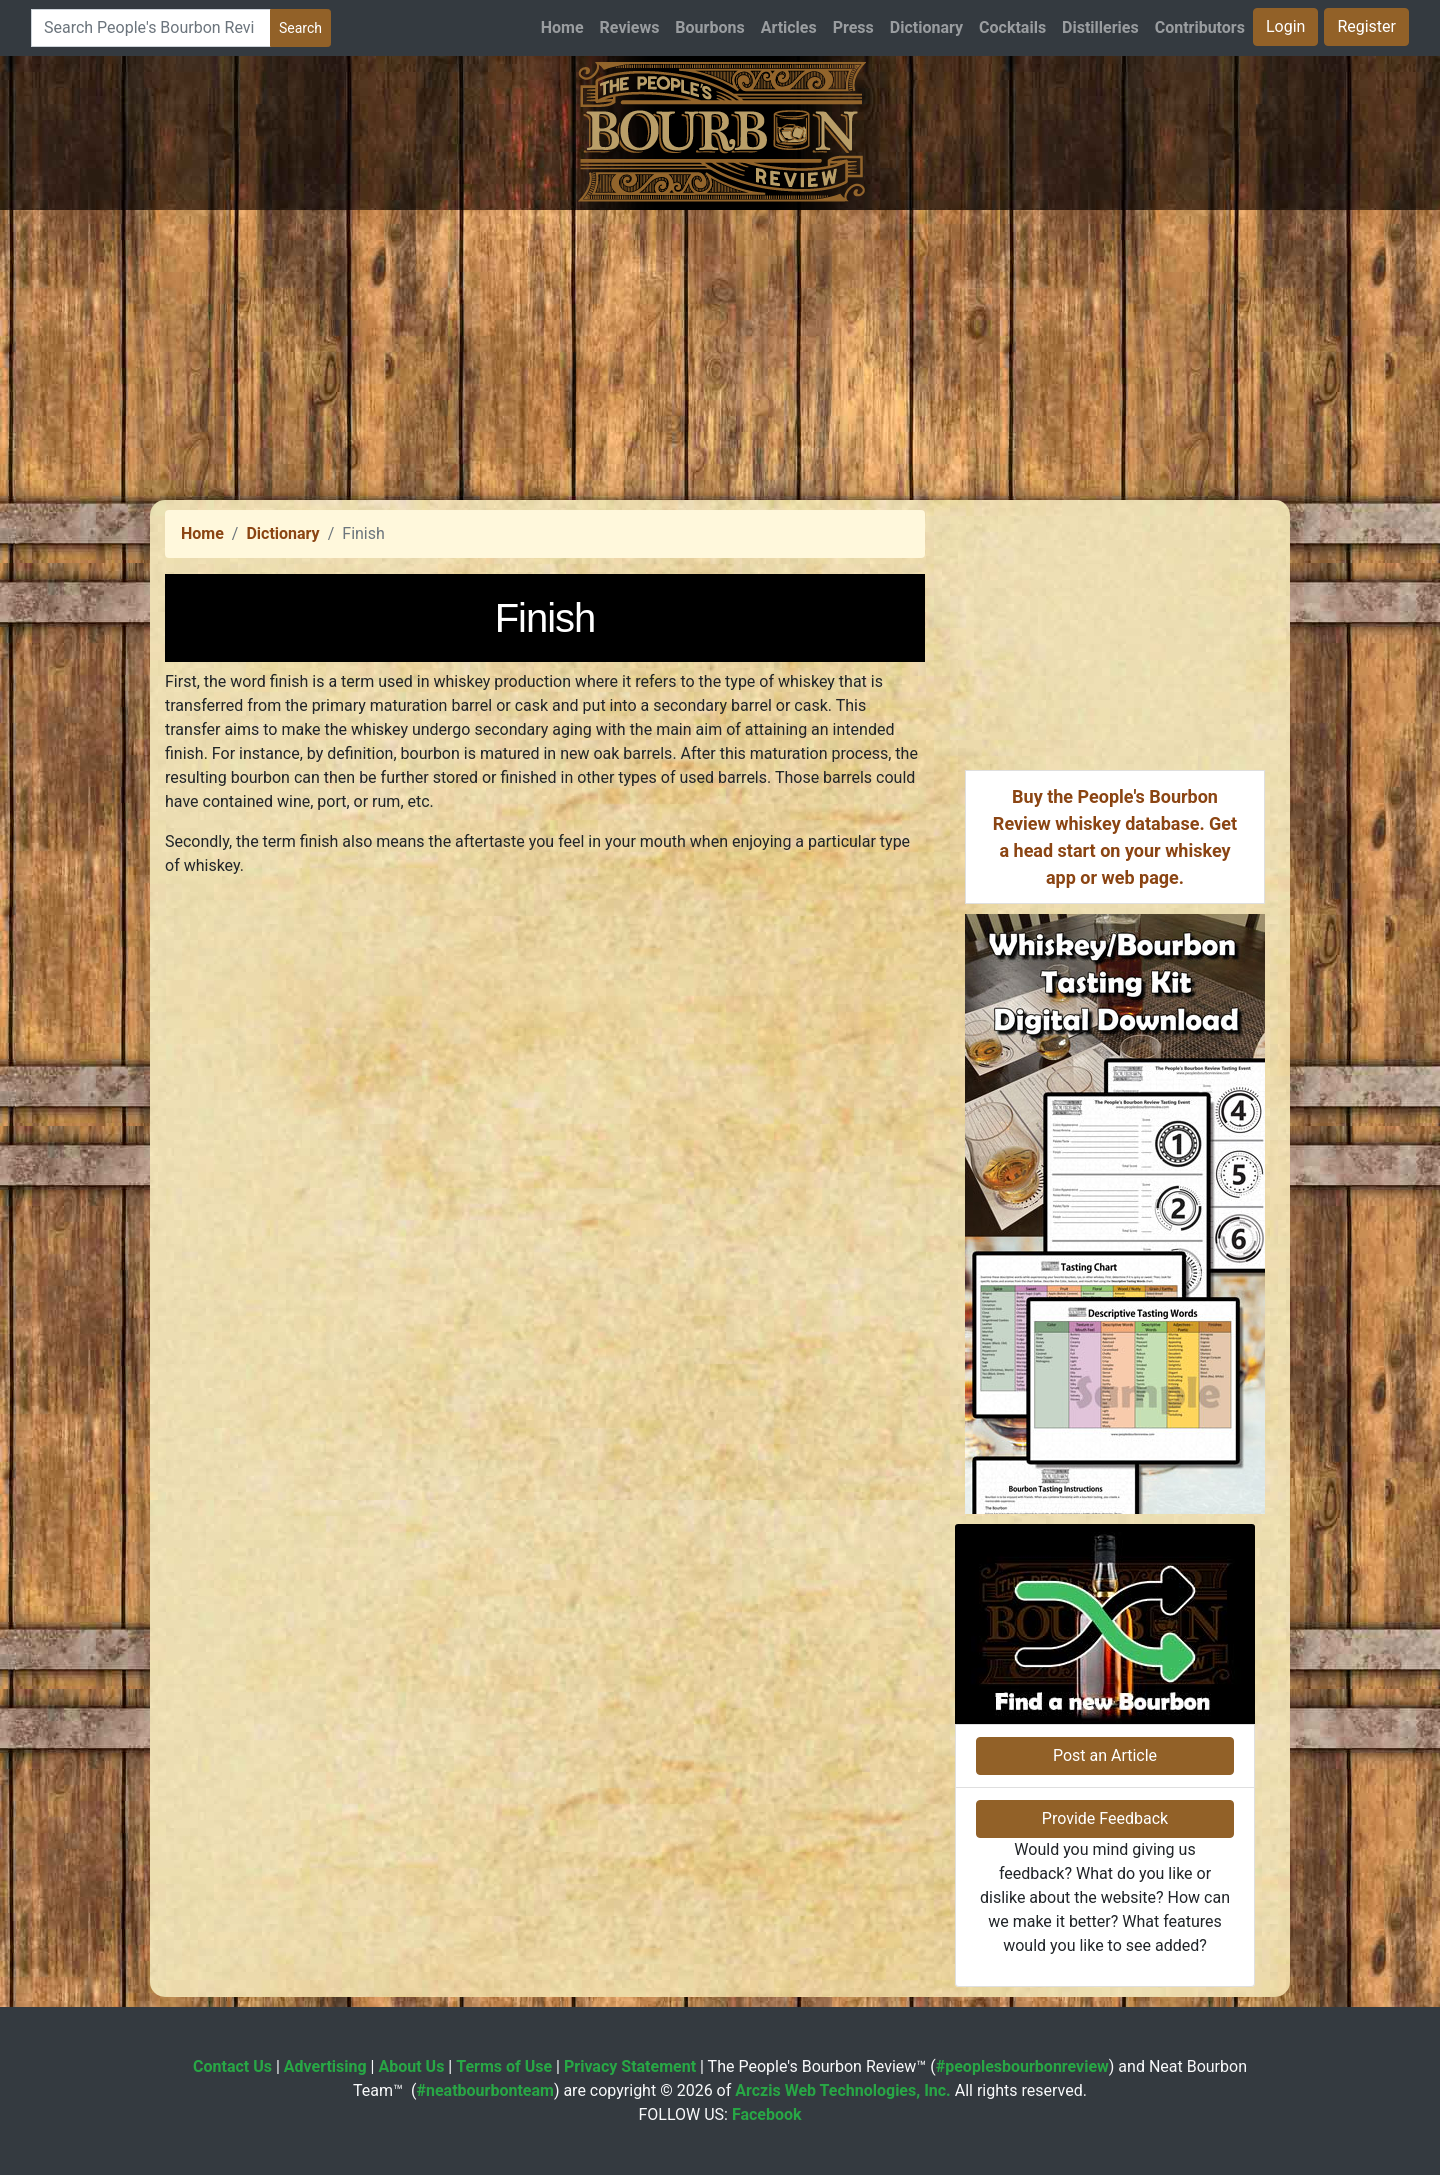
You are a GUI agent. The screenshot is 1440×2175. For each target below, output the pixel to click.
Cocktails (1012, 27)
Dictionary (926, 27)
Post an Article (1105, 1755)
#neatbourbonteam (484, 2090)
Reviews (630, 27)
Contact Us (232, 2066)
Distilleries (1100, 27)
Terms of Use (504, 2066)
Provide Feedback (1105, 1818)
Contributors (1200, 27)
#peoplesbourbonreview (1022, 2066)
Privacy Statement (630, 2066)
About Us (411, 2066)
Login (1285, 26)
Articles (789, 27)
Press (853, 27)
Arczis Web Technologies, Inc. (843, 2090)
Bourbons (709, 27)
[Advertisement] (720, 350)
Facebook (767, 2114)
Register (1366, 26)
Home (562, 27)
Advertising (325, 2066)
